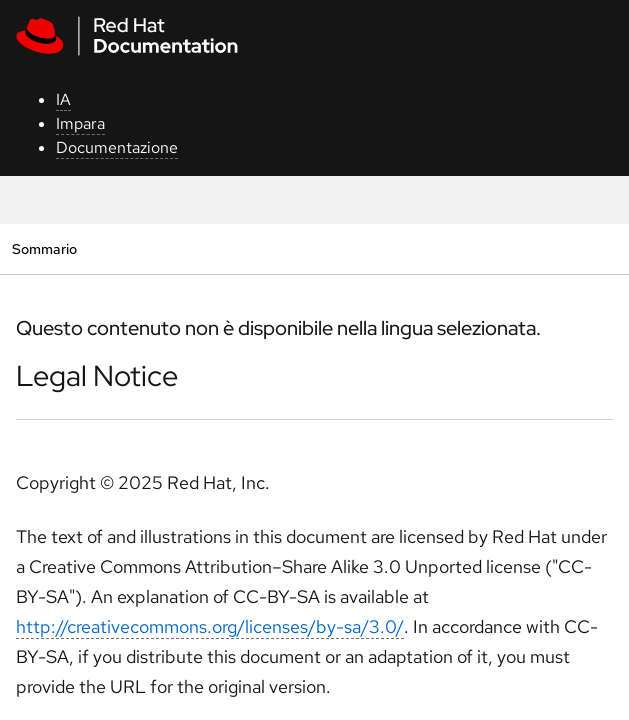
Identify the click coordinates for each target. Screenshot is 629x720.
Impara (80, 123)
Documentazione (117, 147)
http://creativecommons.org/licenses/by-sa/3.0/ (210, 626)
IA (63, 99)
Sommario (44, 248)
